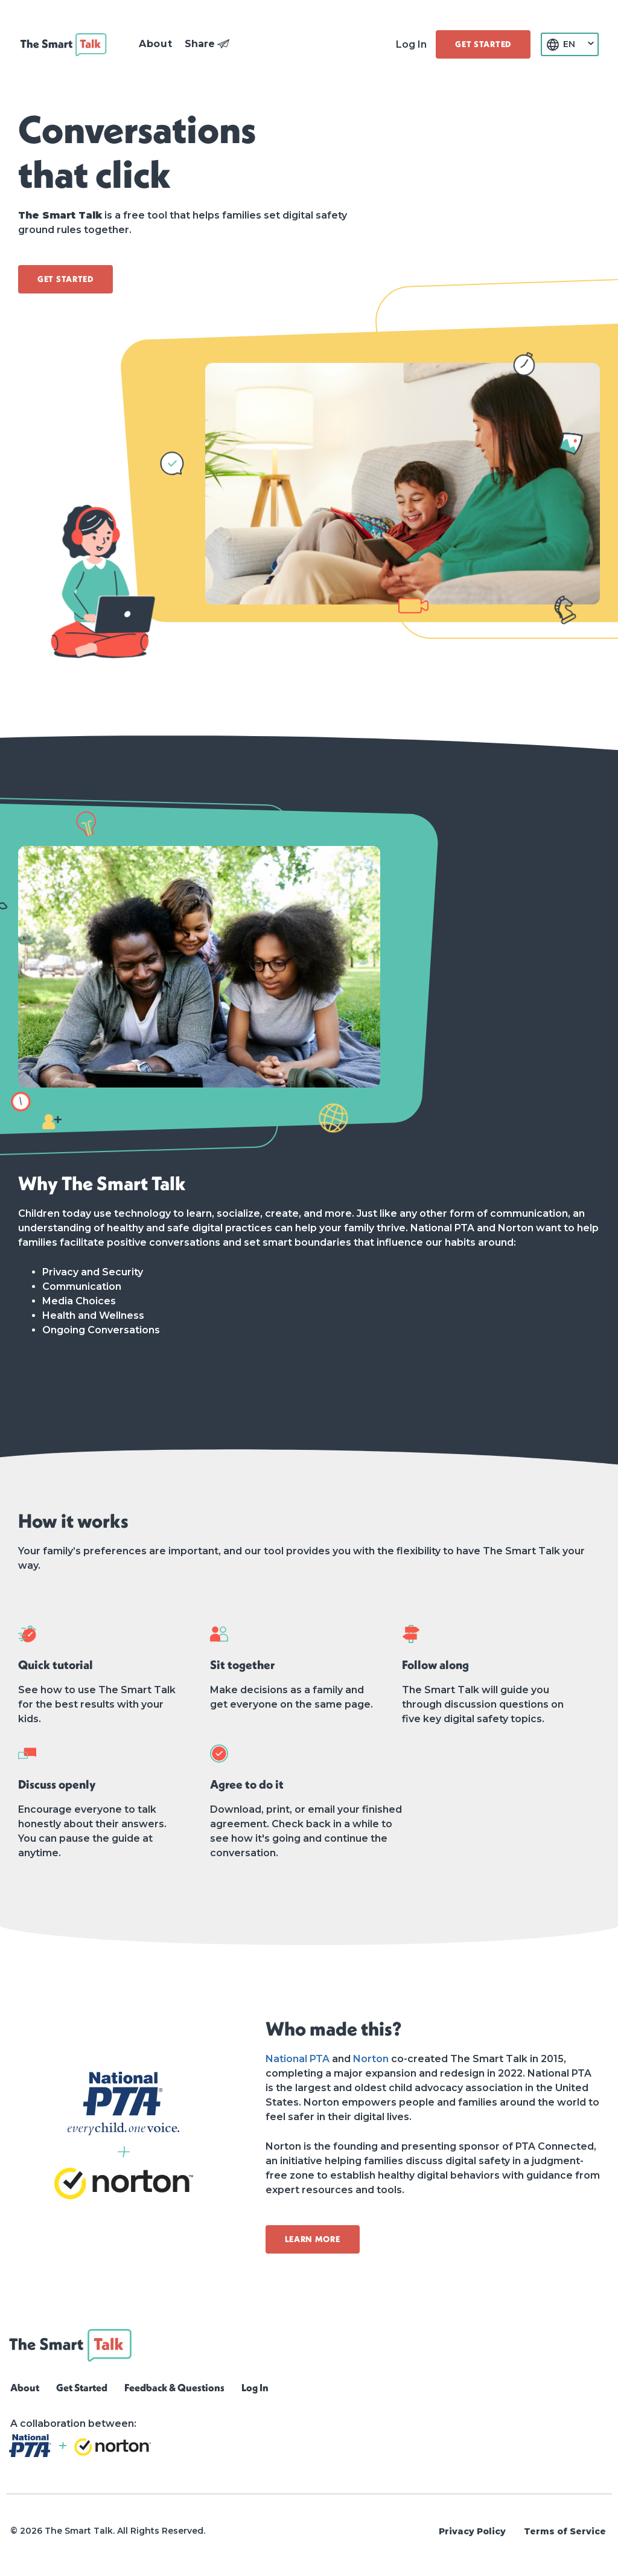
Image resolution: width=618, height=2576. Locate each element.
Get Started (81, 2387)
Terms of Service (565, 2531)
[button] (156, 44)
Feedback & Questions (174, 2387)
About (24, 2387)
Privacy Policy (472, 2531)
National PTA (298, 2059)
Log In (411, 44)
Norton (371, 2059)
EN (569, 44)
